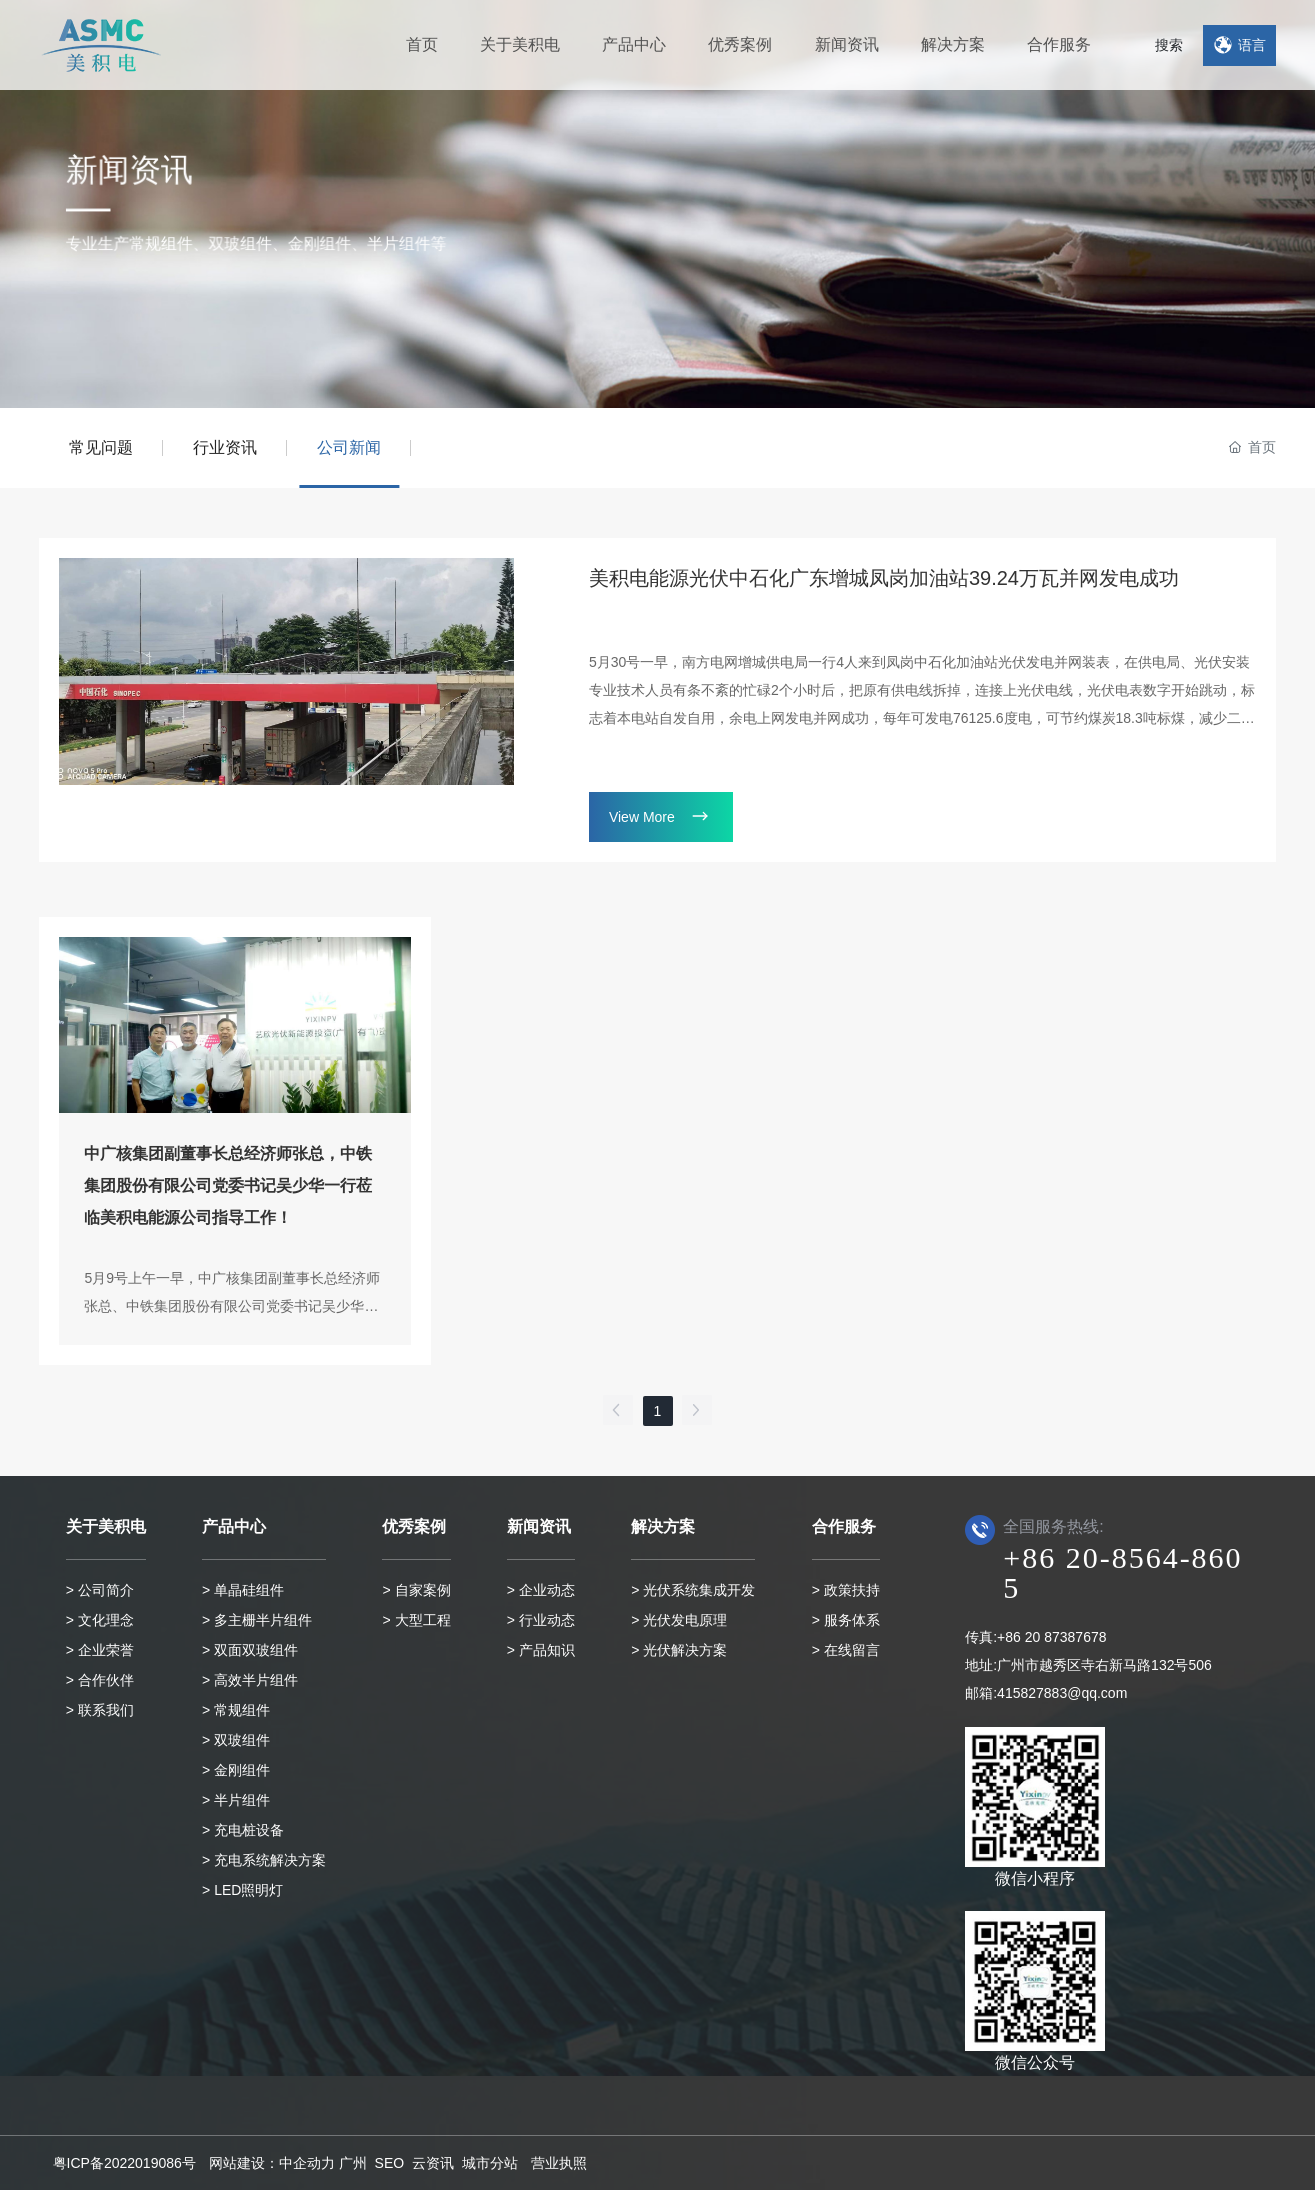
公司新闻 (349, 447)
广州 (353, 2163)
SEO (390, 2163)
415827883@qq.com (1062, 1693)
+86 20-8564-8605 (1122, 1572)
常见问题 (101, 447)
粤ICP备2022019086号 (124, 2163)
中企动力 (307, 2163)
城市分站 (490, 2163)
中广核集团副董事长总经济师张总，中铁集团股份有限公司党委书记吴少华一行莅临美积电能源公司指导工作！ (228, 1185)
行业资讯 (225, 447)
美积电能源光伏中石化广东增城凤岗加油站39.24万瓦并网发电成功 (884, 578)
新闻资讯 (109, 183)
